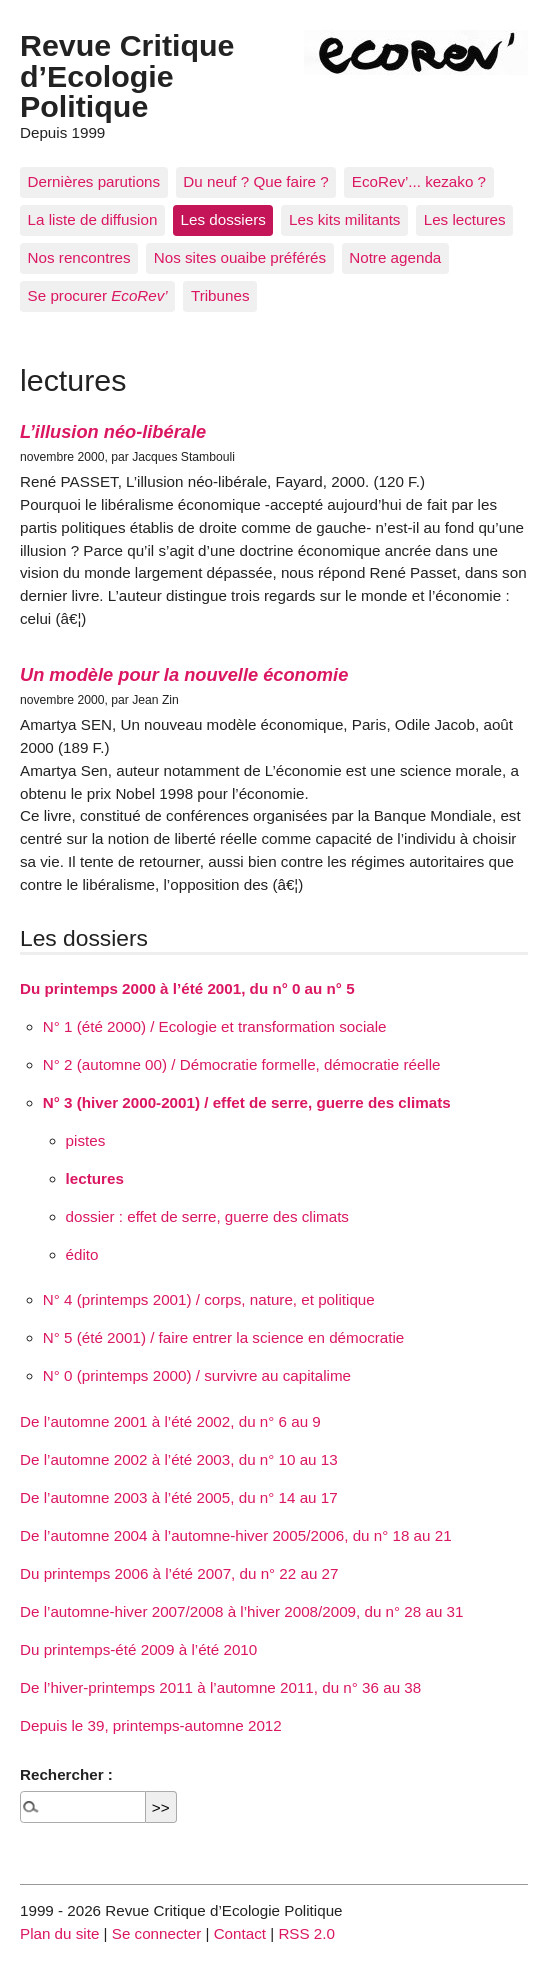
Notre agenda (395, 257)
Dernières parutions (94, 181)
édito (82, 1254)
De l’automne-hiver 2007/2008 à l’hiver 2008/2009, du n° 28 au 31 (241, 1611)
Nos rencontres (79, 257)
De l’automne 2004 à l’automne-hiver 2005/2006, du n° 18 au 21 (236, 1535)
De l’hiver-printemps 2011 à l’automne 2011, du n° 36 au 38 (220, 1687)
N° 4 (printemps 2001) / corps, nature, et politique (209, 1299)
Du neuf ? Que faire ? (255, 181)
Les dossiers (223, 219)
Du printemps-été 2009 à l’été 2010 (138, 1649)
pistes (86, 1140)
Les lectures (465, 219)
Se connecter (157, 1933)
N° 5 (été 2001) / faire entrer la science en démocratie (223, 1337)
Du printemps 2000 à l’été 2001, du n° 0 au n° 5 (187, 988)
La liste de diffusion (93, 219)
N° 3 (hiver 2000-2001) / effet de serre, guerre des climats (247, 1102)
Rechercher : (66, 1774)
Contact (240, 1933)
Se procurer (98, 295)
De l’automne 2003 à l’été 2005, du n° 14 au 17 (179, 1497)
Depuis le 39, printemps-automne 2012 (151, 1725)
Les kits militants (344, 219)
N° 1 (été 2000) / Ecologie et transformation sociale (215, 1026)
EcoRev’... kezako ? (419, 181)
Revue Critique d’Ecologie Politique (127, 75)
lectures (95, 1178)
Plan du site (59, 1933)
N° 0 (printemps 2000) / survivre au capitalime (197, 1375)
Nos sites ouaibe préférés (240, 257)
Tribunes (220, 295)
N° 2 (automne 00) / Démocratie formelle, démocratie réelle (242, 1064)
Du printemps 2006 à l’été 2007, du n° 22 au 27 (179, 1573)
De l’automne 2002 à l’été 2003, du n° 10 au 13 (179, 1459)
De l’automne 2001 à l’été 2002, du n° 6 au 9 (170, 1421)
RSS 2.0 (306, 1933)
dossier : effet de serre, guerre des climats (207, 1216)
